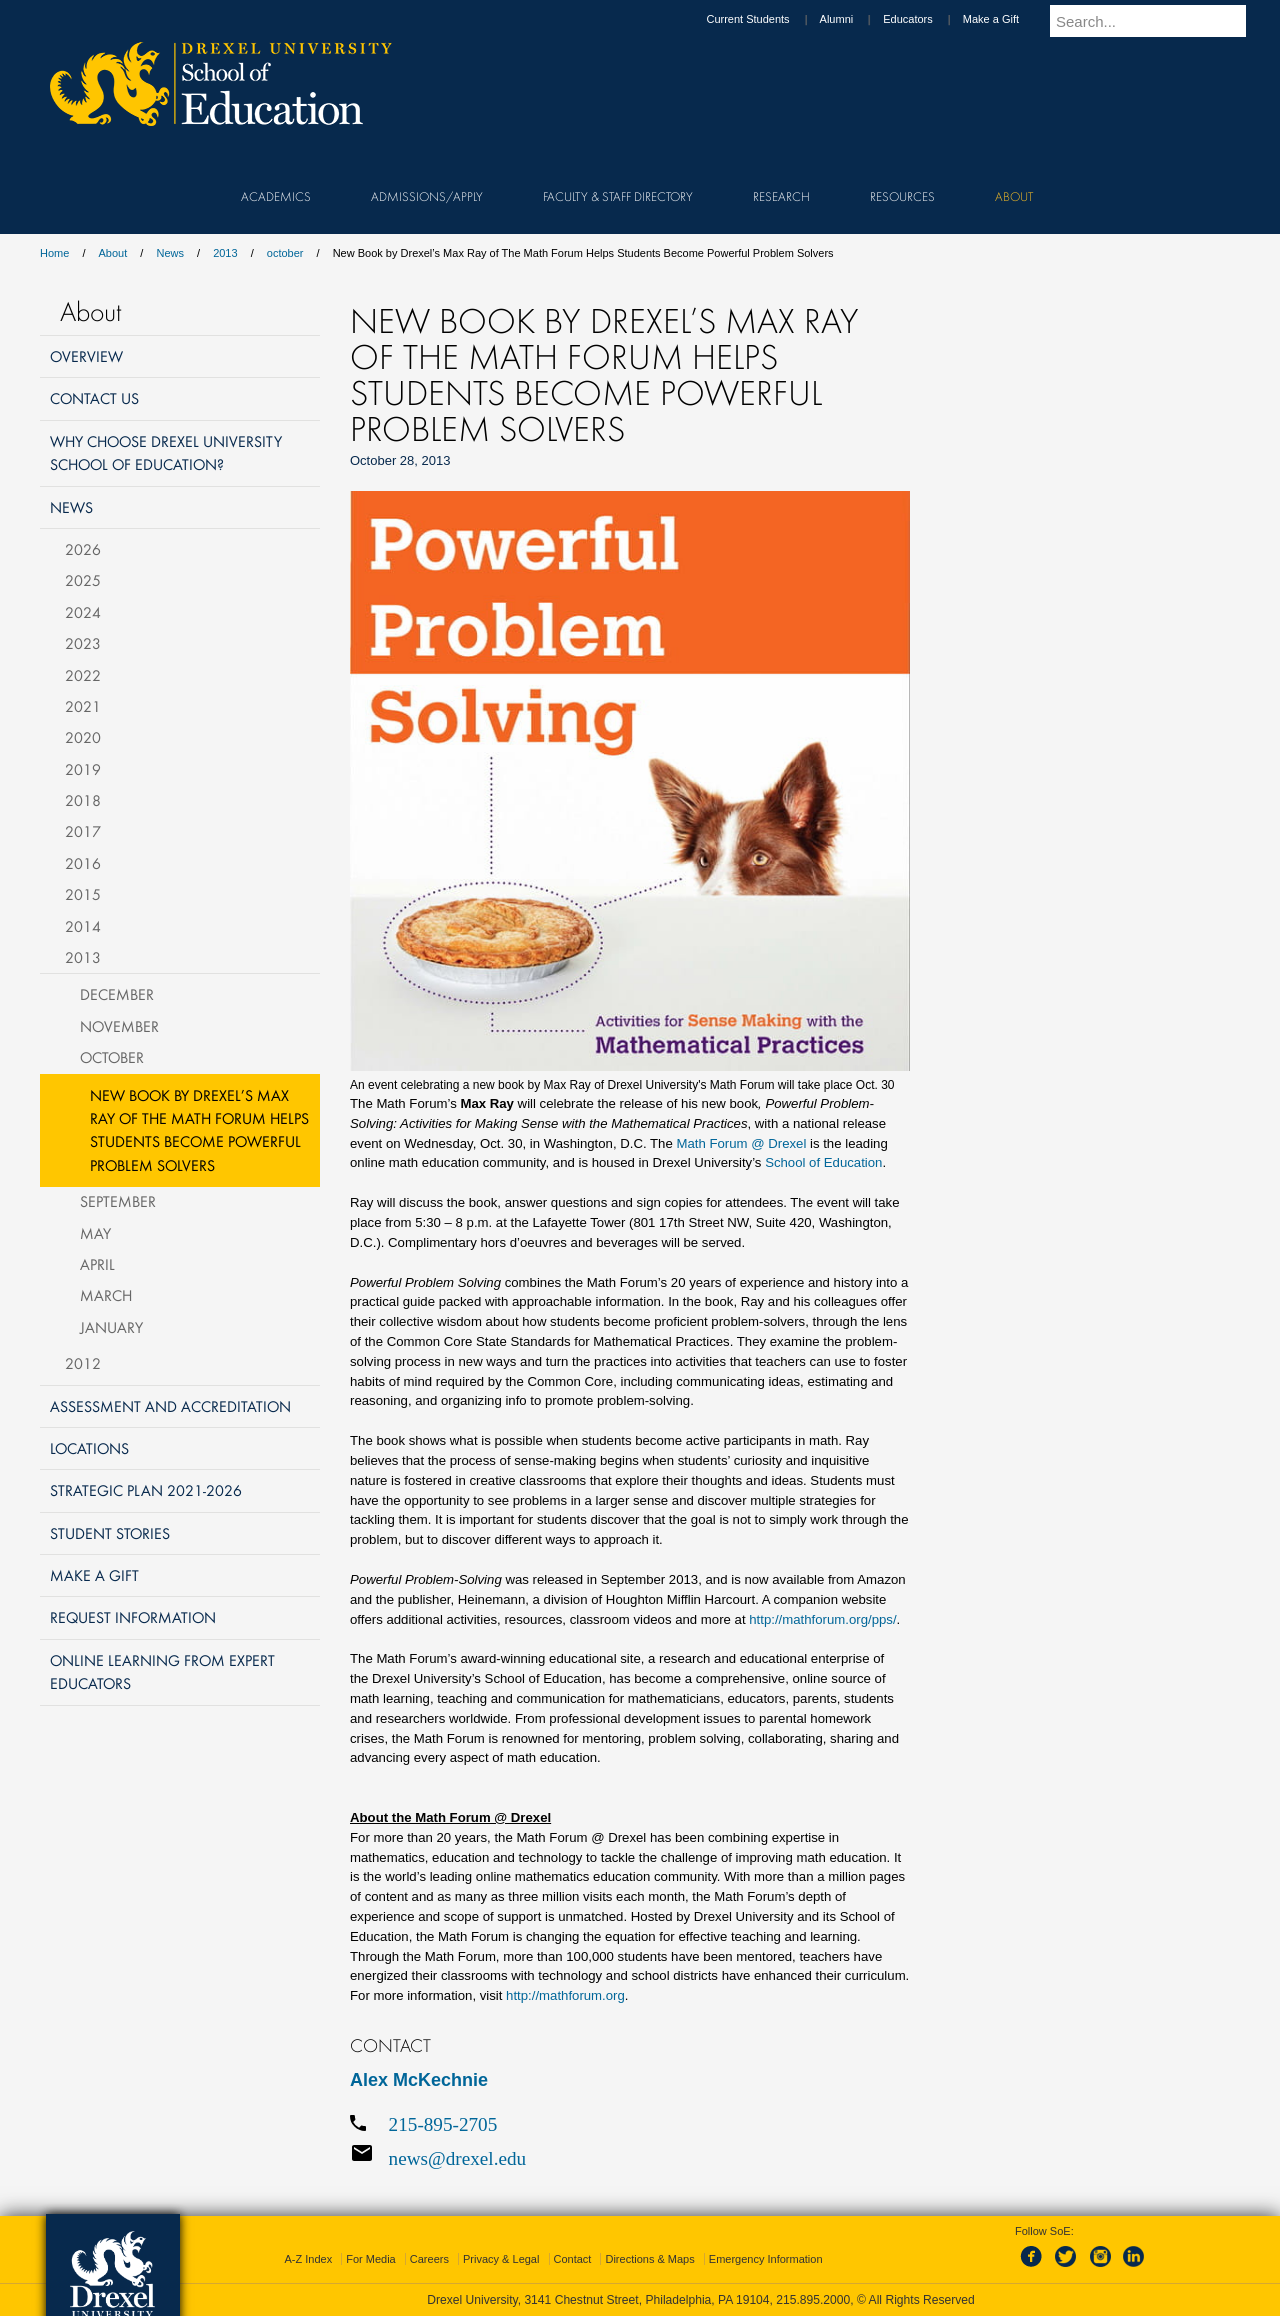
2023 (83, 643)
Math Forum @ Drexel (741, 1143)
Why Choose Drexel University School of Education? (166, 452)
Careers (429, 2259)
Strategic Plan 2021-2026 (146, 1490)
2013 (225, 253)
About (113, 253)
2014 (83, 926)
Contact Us (94, 398)
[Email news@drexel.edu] (630, 2158)
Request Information (133, 1617)
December (117, 994)
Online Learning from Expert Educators (162, 1671)
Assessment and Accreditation (170, 1406)
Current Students (766, 19)
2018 (83, 800)
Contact (573, 2259)
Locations (89, 1448)
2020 (83, 737)
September (118, 1201)
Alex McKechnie (419, 2080)
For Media (371, 2259)
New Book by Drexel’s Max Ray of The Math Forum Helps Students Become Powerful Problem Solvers (199, 1130)
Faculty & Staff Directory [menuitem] (618, 196)
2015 (83, 894)
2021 (83, 706)
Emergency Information (766, 2259)
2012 (83, 1363)
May (95, 1233)
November (119, 1026)
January (111, 1327)
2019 (83, 769)
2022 (83, 675)
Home (54, 253)
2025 (83, 580)
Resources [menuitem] (902, 196)
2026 (83, 549)
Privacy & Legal (501, 2259)
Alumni (856, 19)
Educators (927, 19)
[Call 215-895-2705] (630, 2124)
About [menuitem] (1014, 196)
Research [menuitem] (781, 196)
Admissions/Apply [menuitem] (427, 196)
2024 (83, 612)
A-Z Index (308, 2259)
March (106, 1295)
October (112, 1057)
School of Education (823, 1162)
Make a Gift (1010, 19)
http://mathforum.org (565, 1995)
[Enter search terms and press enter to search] (1159, 21)
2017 (83, 831)
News (170, 253)
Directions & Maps (649, 2259)
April (97, 1264)
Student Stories (110, 1533)
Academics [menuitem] (276, 196)
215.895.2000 (813, 2300)
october (285, 253)
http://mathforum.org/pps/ (822, 1619)
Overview (86, 356)
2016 (83, 863)
